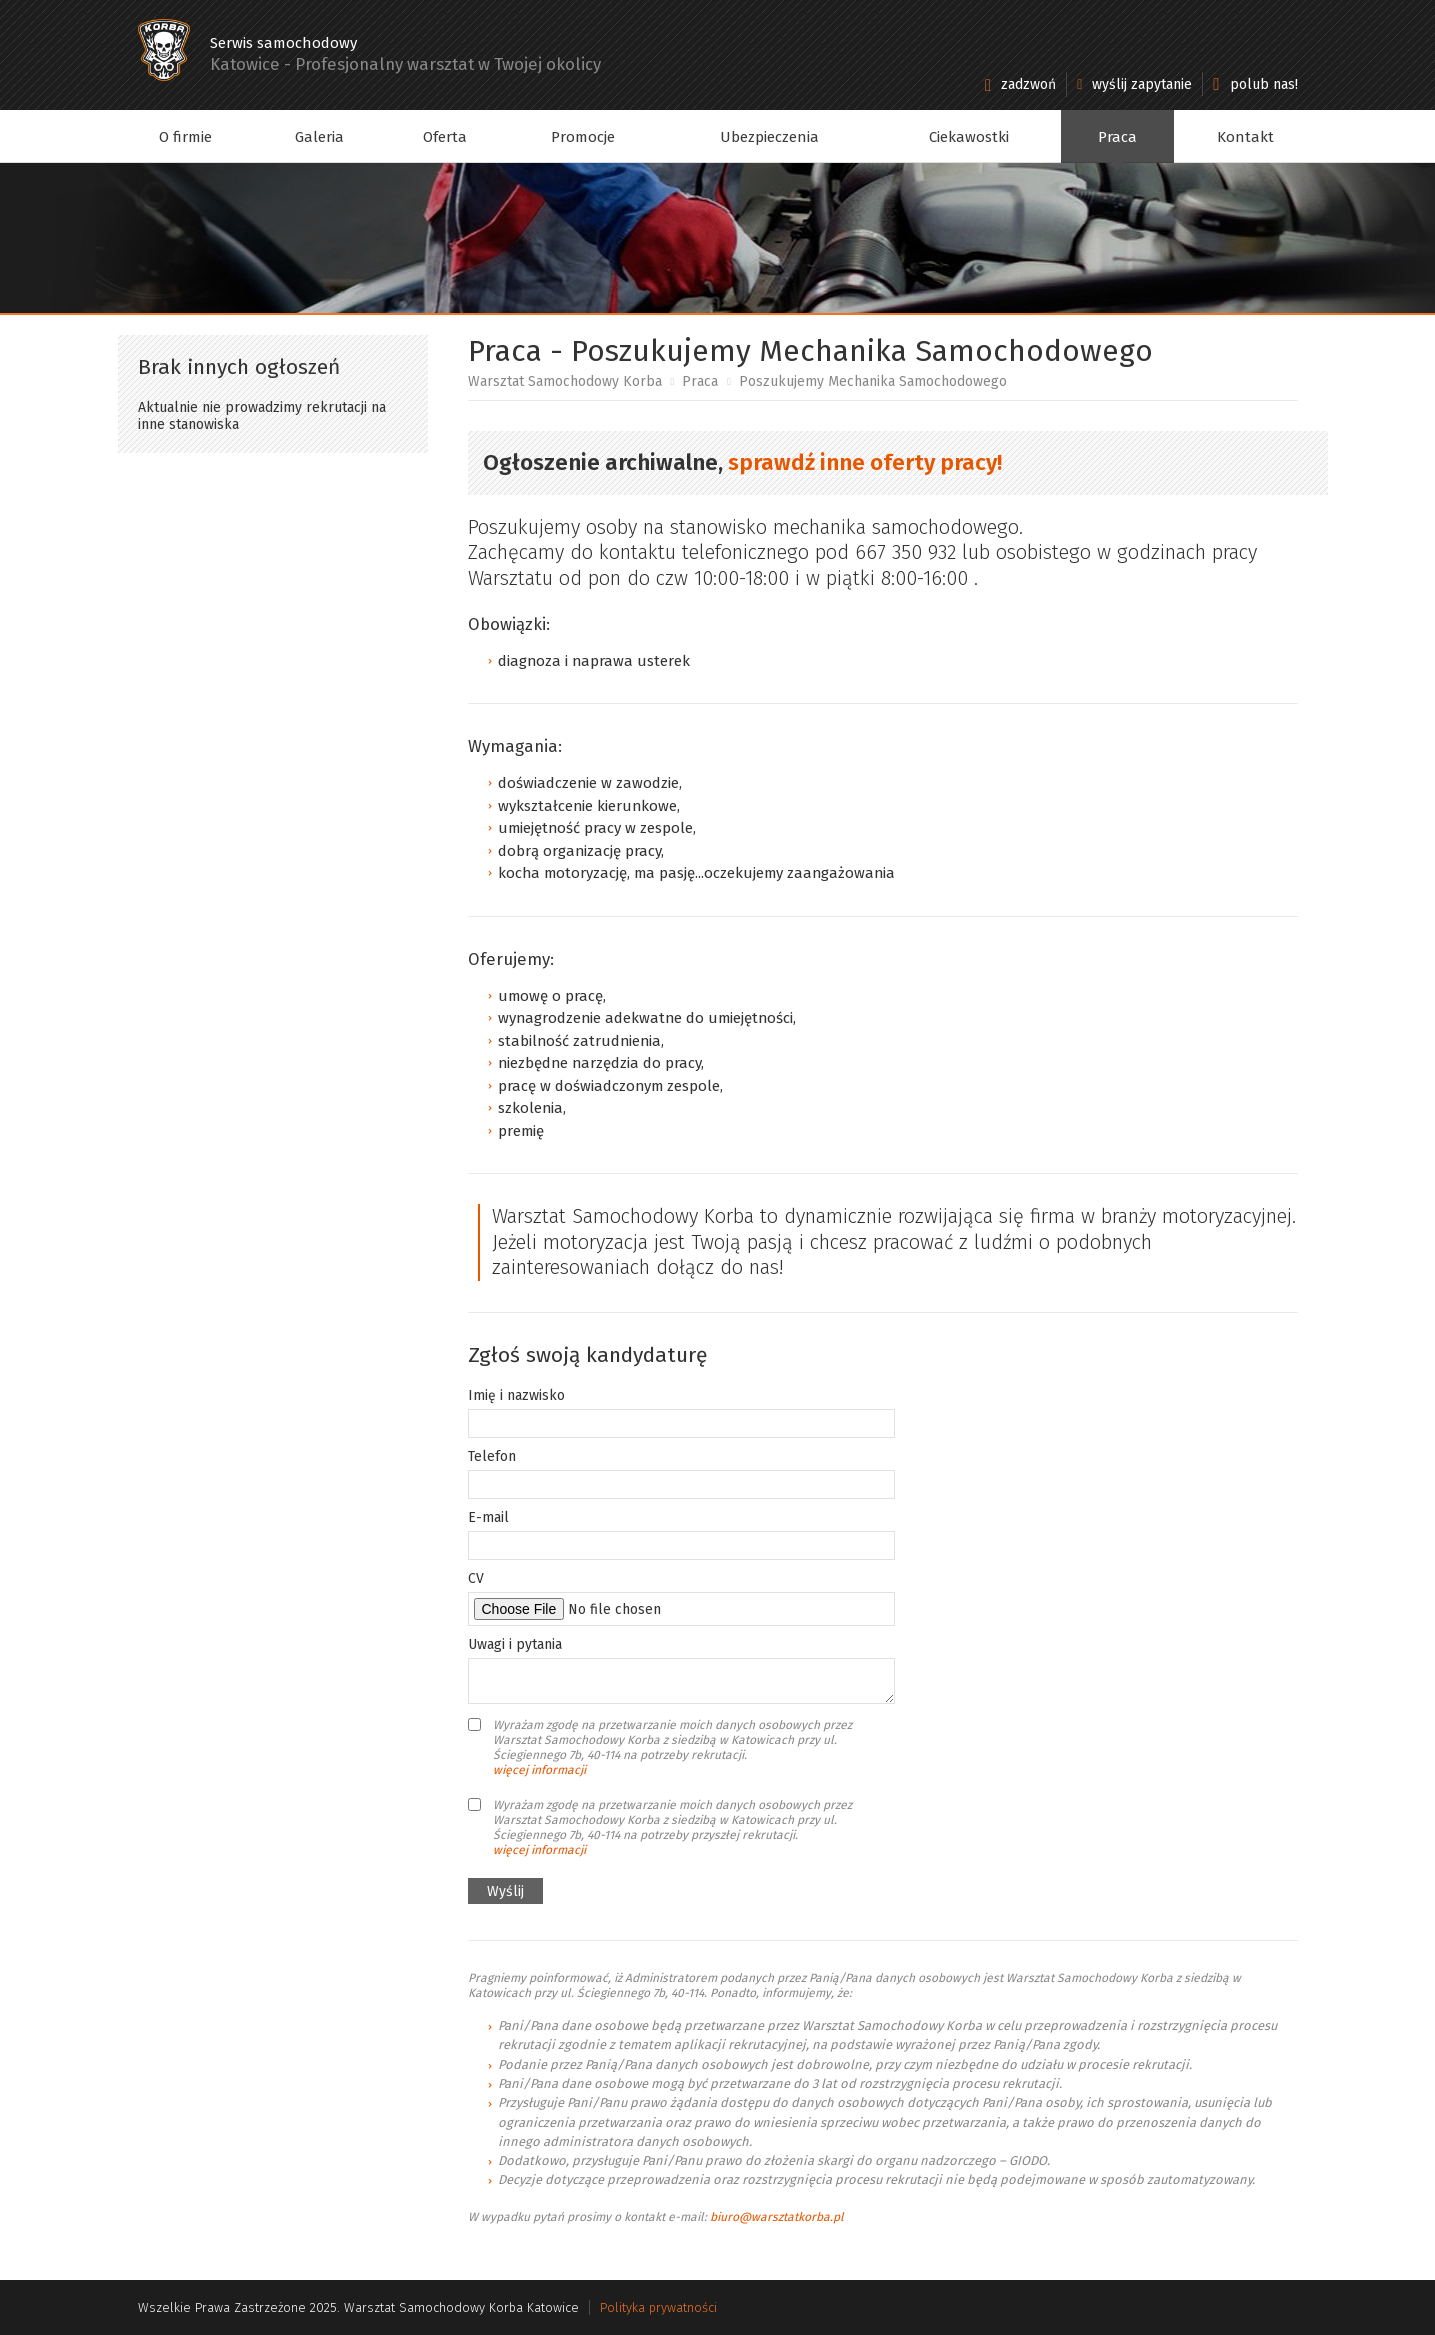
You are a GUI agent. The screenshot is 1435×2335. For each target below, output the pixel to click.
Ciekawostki (969, 137)
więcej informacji (539, 1770)
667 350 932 (905, 552)
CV (476, 1578)
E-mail (488, 1517)
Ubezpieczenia (769, 137)
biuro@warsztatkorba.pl (777, 2217)
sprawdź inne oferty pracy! (865, 462)
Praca (1117, 137)
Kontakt (1245, 137)
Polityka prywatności (658, 2307)
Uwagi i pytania (515, 1644)
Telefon (492, 1456)
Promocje (583, 137)
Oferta (445, 137)
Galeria (319, 137)
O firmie (185, 137)
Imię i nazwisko (516, 1395)
